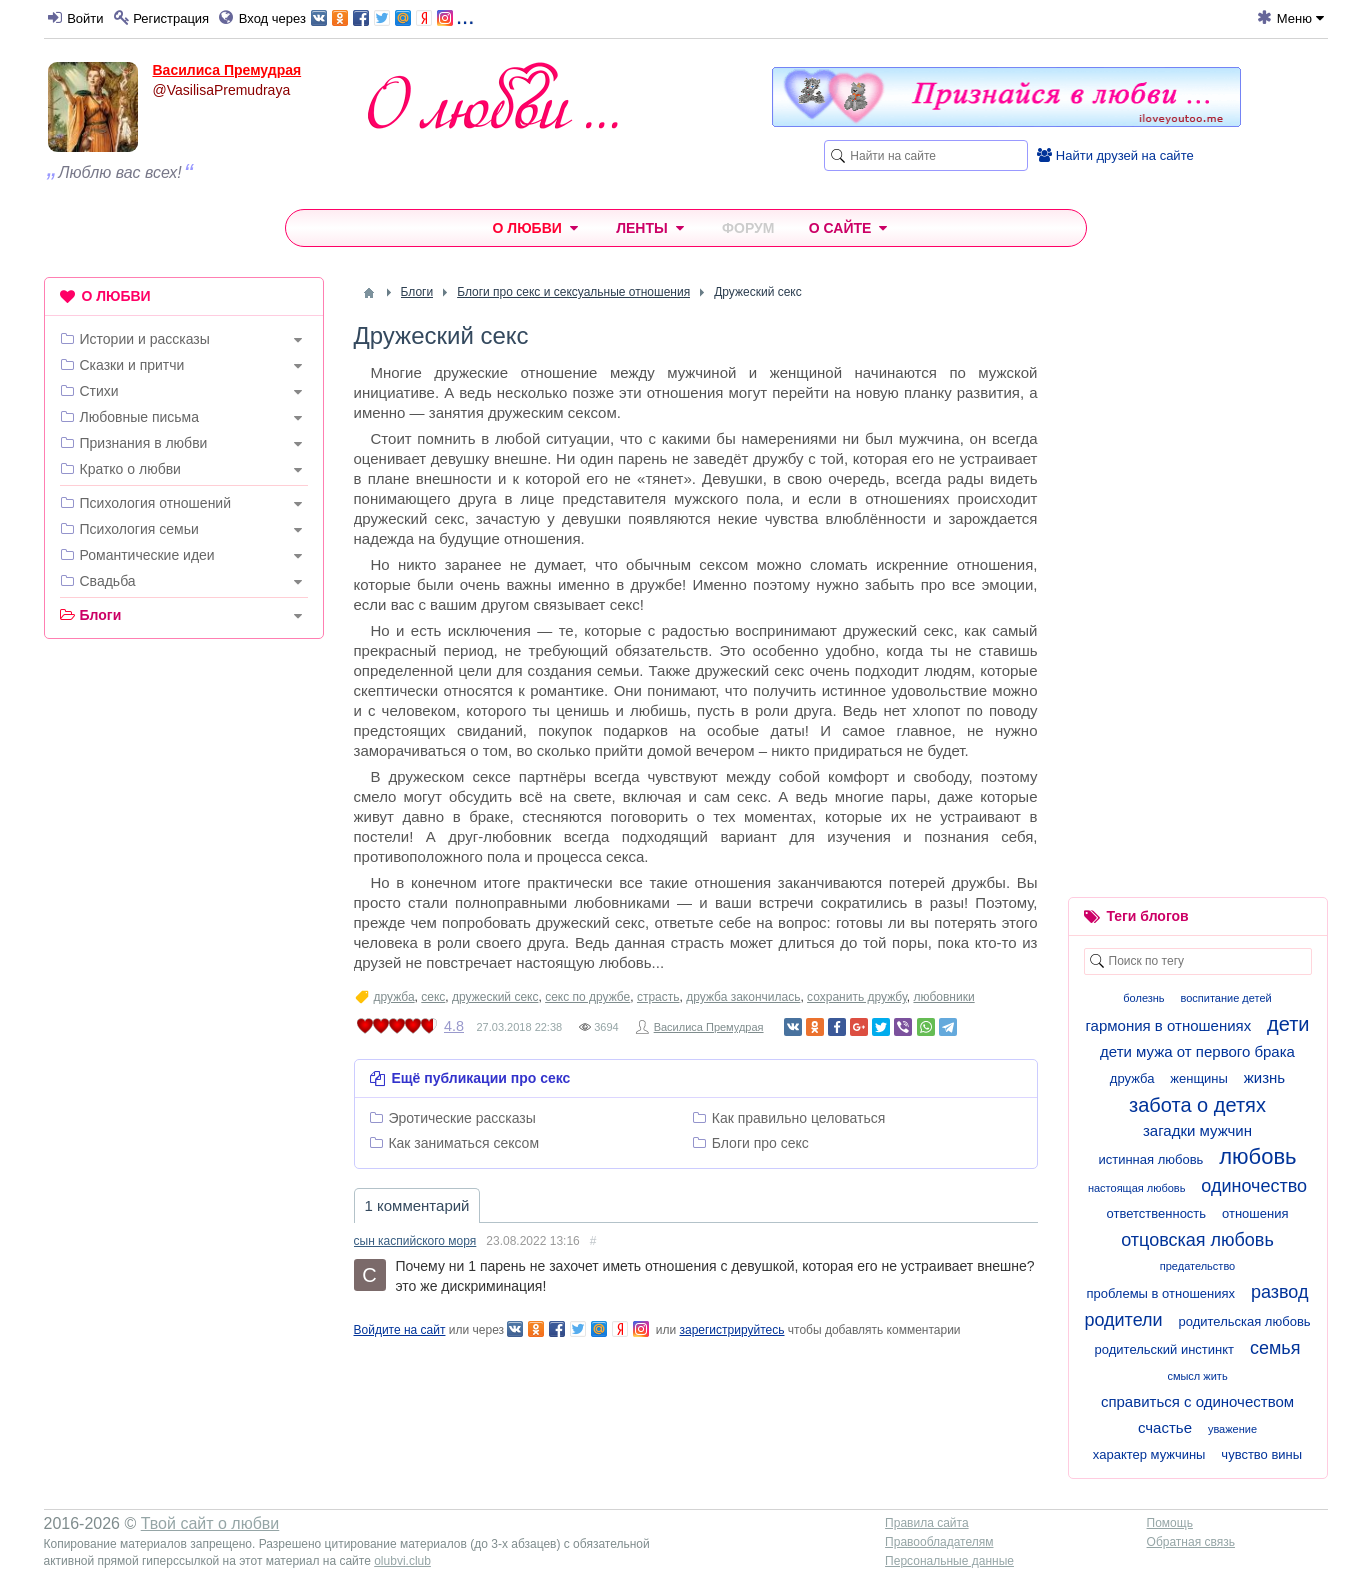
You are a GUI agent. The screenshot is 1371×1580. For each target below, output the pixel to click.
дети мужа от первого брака (1197, 1051)
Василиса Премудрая (227, 70)
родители (1123, 1320)
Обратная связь (1191, 1542)
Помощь (1170, 1523)
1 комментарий (417, 1205)
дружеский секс (495, 997)
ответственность (1157, 1213)
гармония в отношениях (1168, 1025)
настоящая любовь (1137, 1188)
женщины (1199, 1078)
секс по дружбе (587, 997)
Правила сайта (926, 1523)
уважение (1232, 1429)
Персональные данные (949, 1561)
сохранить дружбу (857, 997)
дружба (394, 997)
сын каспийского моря (415, 1241)
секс (433, 997)
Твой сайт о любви (210, 1523)
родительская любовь (1245, 1321)
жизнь (1264, 1077)
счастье (1165, 1427)
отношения (1255, 1213)
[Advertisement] (184, 959)
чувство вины (1261, 1454)
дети (1288, 1024)
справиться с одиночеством (1197, 1401)
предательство (1197, 1266)
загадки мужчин (1197, 1130)
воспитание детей (1226, 998)
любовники (943, 997)
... (392, 16)
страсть (658, 997)
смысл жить (1197, 1376)
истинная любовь (1150, 1159)
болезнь (1143, 998)
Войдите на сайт (400, 1330)
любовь (1257, 1156)
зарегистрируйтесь (731, 1330)
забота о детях (1197, 1105)
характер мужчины (1149, 1454)
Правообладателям (939, 1542)
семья (1275, 1348)
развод (1280, 1292)
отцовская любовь (1197, 1240)
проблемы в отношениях (1161, 1293)
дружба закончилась (743, 997)
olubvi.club (402, 1561)
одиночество (1254, 1186)
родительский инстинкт (1164, 1349)
